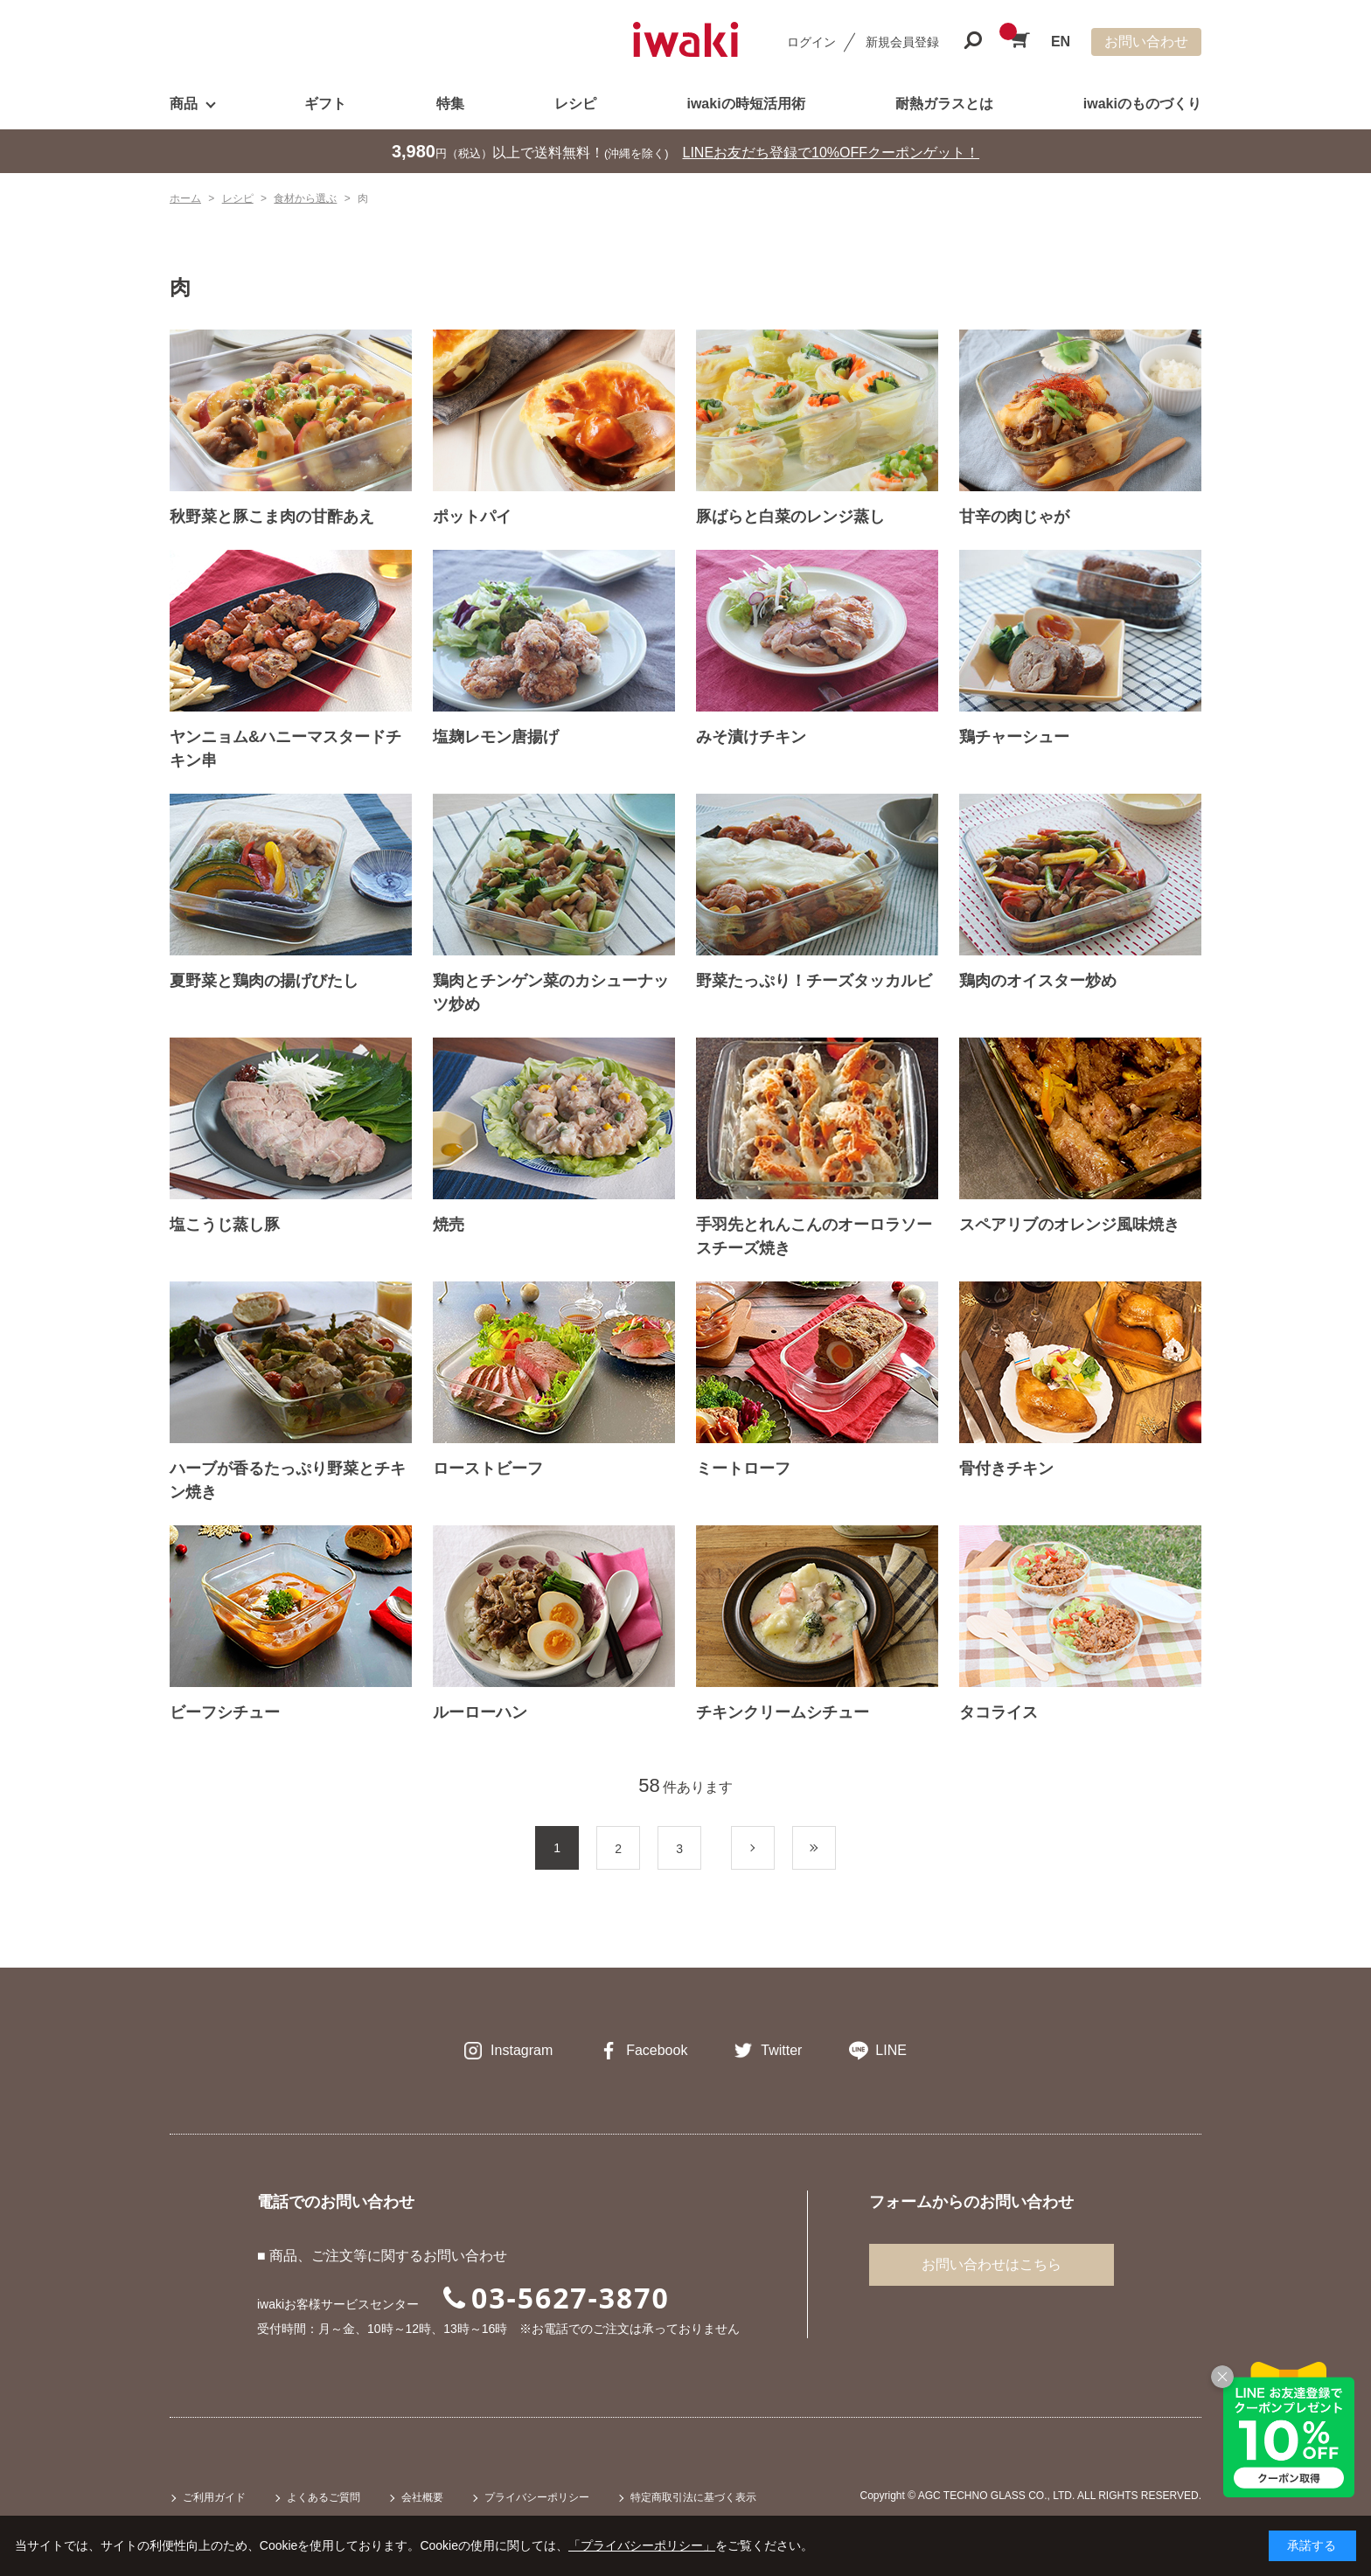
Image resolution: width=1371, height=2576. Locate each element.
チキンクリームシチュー (782, 1712)
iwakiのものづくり (1142, 103)
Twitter (781, 2050)
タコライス (998, 1712)
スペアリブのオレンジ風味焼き (1069, 1224)
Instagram (522, 2050)
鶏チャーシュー (1014, 737)
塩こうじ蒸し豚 (225, 1224)
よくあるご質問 (323, 2497)
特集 (450, 103)
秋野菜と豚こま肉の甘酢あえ (272, 516)
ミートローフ (743, 1468)
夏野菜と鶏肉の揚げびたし (264, 980)
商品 (184, 103)
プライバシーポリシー (536, 2497)
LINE (891, 2050)
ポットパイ (472, 516)
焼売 (448, 1224)
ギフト (325, 103)
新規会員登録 (902, 42)
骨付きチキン (1006, 1468)
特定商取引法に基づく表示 (693, 2497)
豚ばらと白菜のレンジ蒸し (790, 516)
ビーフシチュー (225, 1712)
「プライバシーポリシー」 (641, 2545)
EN (1060, 41)
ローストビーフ (488, 1468)
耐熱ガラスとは (944, 103)
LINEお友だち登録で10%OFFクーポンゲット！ (831, 152)
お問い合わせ (1146, 41)
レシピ (575, 103)
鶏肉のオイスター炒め (1038, 980)
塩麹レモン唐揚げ (496, 737)
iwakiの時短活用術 (745, 103)
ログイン (811, 42)
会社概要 (422, 2497)
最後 (835, 1849)
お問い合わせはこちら (991, 2264)
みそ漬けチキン (751, 737)
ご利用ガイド (214, 2497)
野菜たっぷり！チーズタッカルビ (814, 980)
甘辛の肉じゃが (1014, 516)
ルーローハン (480, 1712)
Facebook (656, 2050)
